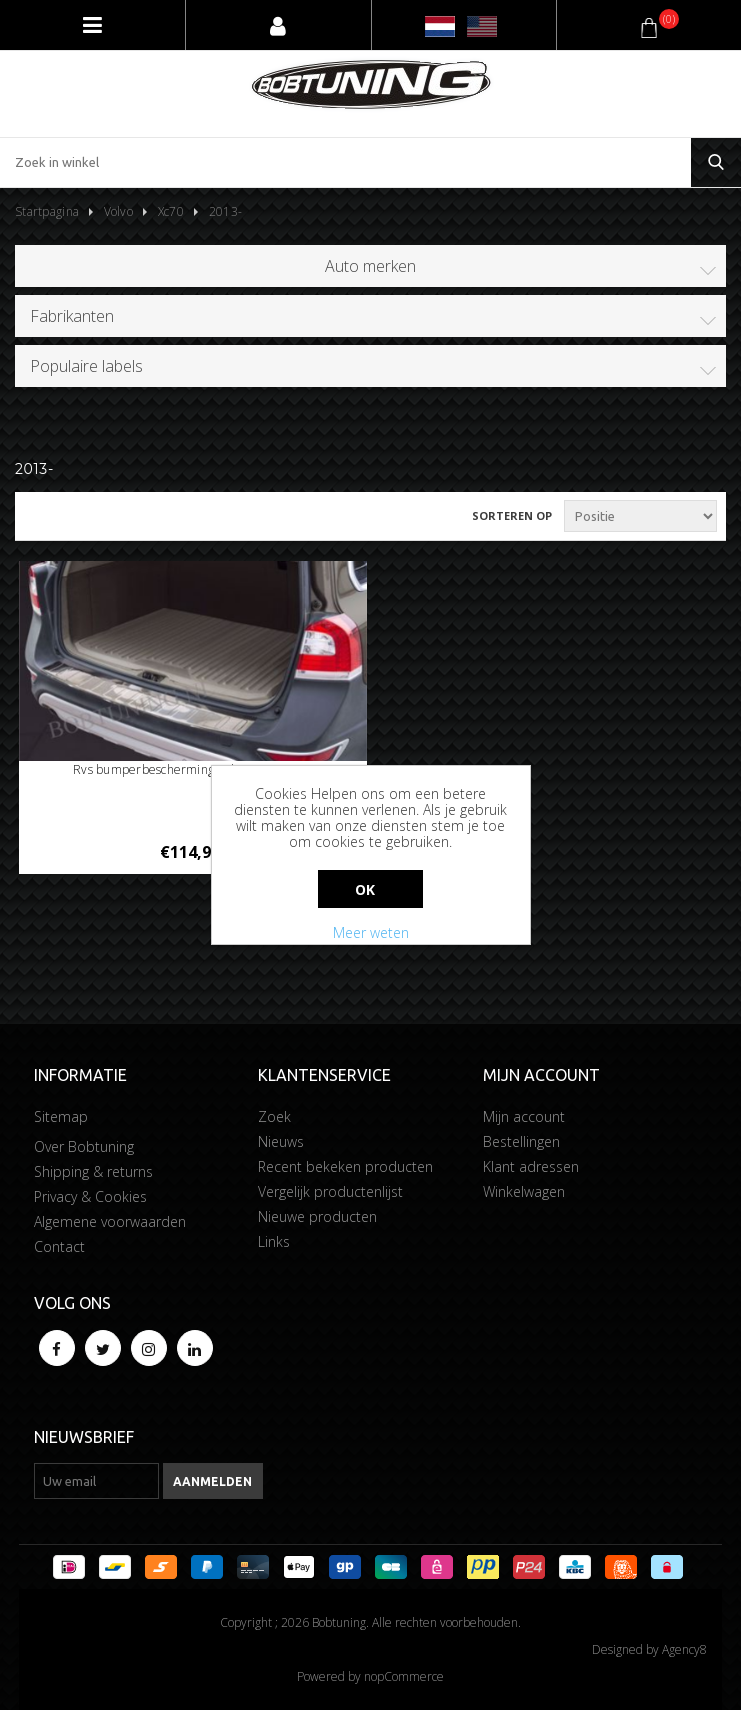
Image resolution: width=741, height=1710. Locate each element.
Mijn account (524, 1116)
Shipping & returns (93, 1171)
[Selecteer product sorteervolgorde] (640, 516)
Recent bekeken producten (345, 1166)
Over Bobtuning (84, 1146)
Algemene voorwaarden (110, 1221)
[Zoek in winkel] (345, 162)
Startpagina (47, 211)
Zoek (274, 1116)
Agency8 (684, 1649)
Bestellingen (521, 1141)
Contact (59, 1246)
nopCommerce (404, 1676)
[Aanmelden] (96, 1481)
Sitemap (61, 1116)
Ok (365, 889)
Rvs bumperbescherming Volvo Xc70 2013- (192, 769)
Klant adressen (531, 1166)
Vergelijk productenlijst (330, 1191)
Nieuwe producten (317, 1216)
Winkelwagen (524, 1191)
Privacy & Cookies (90, 1196)
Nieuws (281, 1141)
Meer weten (371, 932)
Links (274, 1241)
